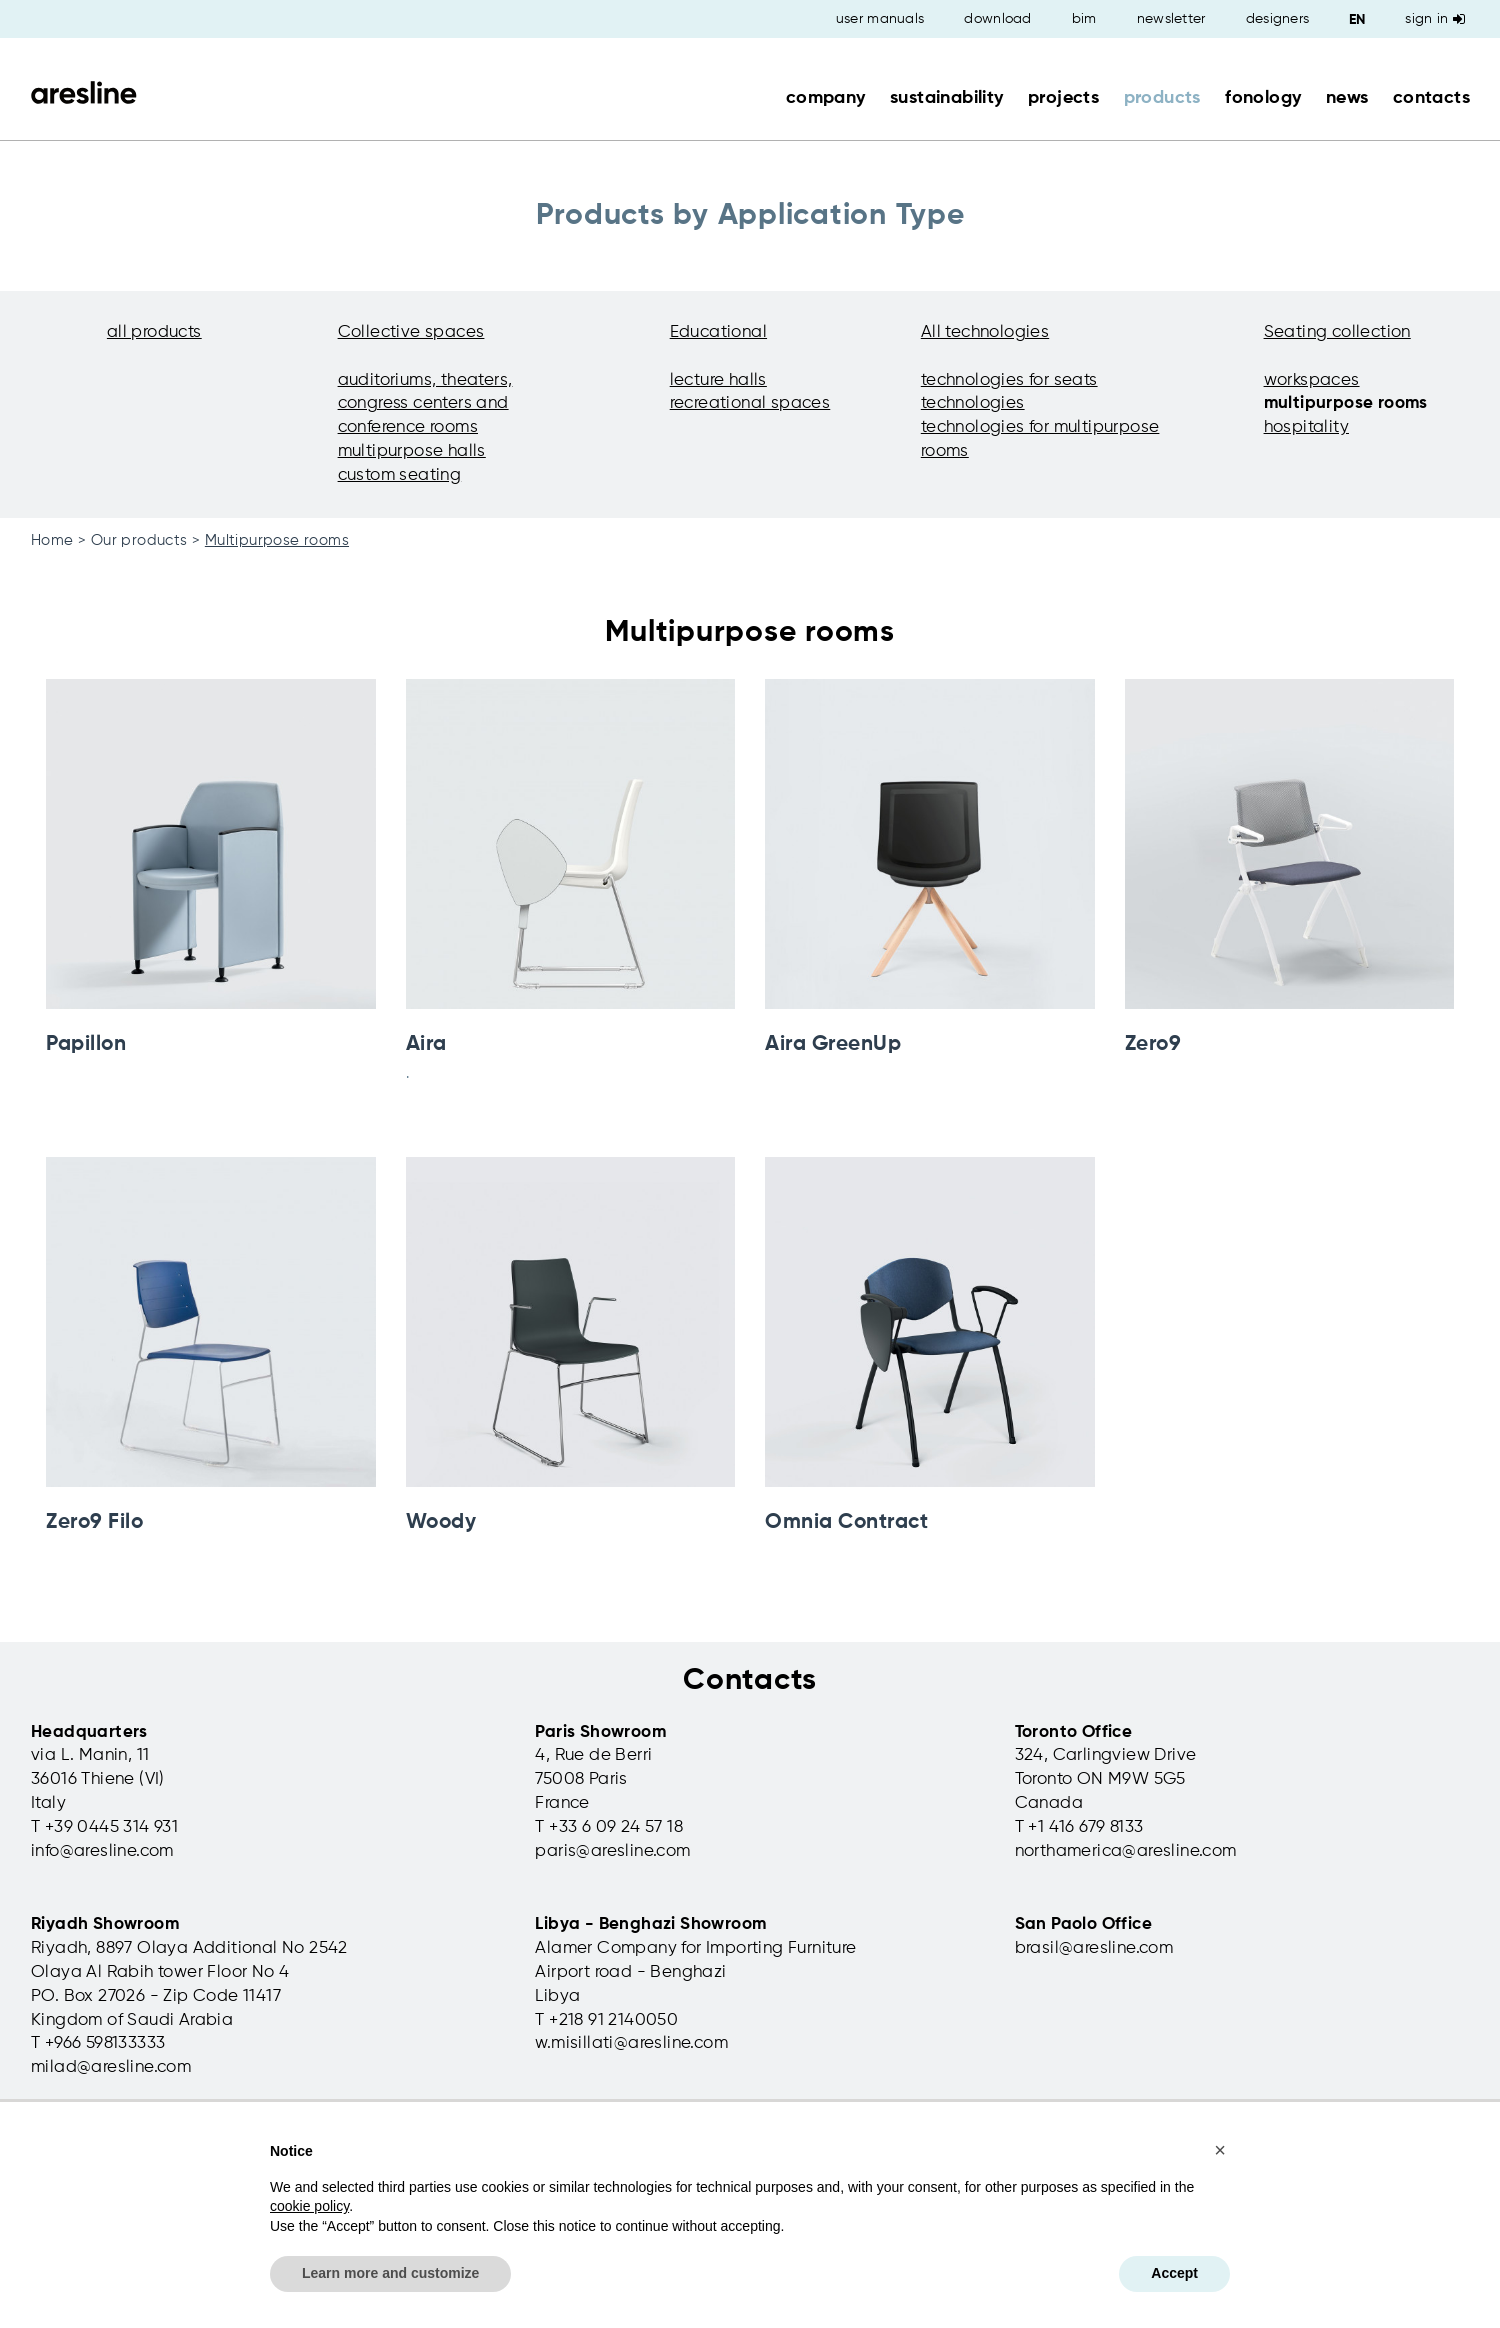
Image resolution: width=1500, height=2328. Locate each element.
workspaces (1312, 380)
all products (154, 332)
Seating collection (1337, 332)
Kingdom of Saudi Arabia (132, 2020)
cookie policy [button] (309, 2206)
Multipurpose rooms (277, 540)
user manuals (880, 19)
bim (1084, 19)
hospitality (1306, 427)
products (1162, 98)
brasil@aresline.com (1094, 1948)
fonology (1263, 98)
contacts (1431, 98)
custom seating (400, 475)
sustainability (947, 98)
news (1347, 98)
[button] (1220, 2150)
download (997, 19)
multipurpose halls (412, 451)
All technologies (985, 332)
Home (52, 540)
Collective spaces (411, 332)
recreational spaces (750, 403)
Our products (139, 540)
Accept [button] (1174, 2273)
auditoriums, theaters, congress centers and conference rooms (425, 404)
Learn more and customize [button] (390, 2273)
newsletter (1171, 19)
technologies (973, 403)
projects (1063, 98)
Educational (718, 332)
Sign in (1435, 19)
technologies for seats (1009, 380)
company (826, 98)
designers (1278, 19)
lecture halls (718, 380)
